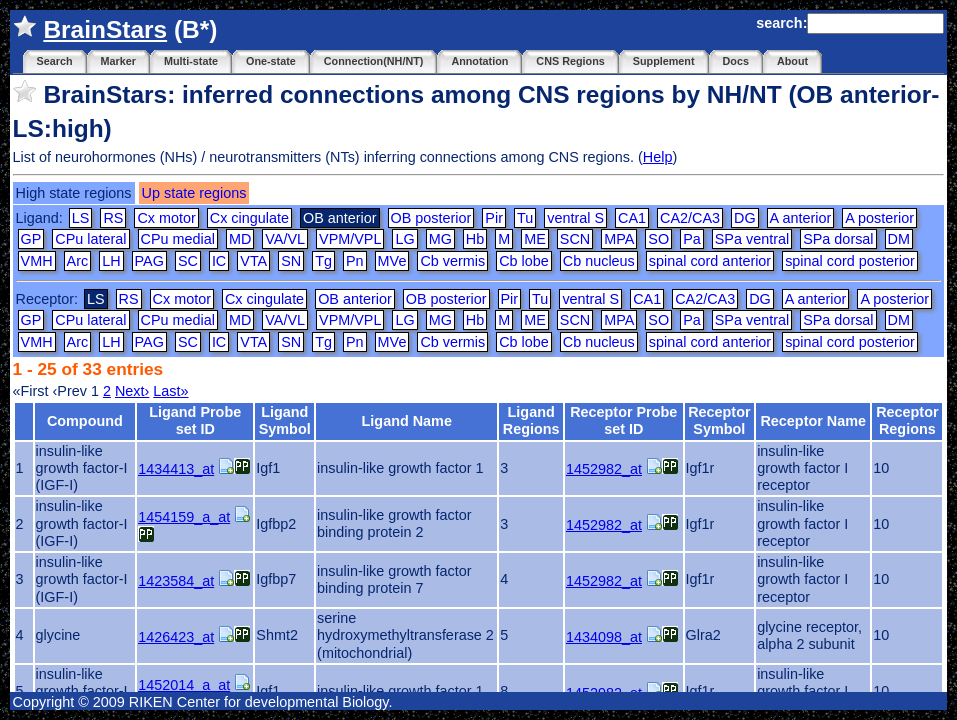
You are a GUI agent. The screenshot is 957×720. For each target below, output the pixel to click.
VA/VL (285, 239)
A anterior (801, 218)
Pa (692, 239)
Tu (525, 218)
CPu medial (178, 239)
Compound (85, 421)
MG (440, 239)
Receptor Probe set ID (623, 420)
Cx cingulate (249, 218)
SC (188, 261)
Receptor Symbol (719, 420)
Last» (170, 391)
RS (113, 218)
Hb (475, 239)
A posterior (879, 218)
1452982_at (604, 469)
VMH (37, 261)
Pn (355, 261)
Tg (323, 261)
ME (535, 239)
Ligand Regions (531, 420)
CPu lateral (90, 239)
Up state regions (194, 193)
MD (240, 239)
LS (81, 218)
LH (111, 261)
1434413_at (176, 469)
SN (291, 261)
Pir (494, 218)
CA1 (632, 218)
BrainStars (105, 29)
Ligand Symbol (285, 420)
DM (899, 239)
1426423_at (176, 637)
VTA (253, 261)
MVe (392, 261)
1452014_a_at (184, 685)
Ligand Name (407, 421)
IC (219, 261)
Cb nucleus (599, 261)
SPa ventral (752, 239)
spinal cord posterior (850, 261)
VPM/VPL (350, 239)
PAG (149, 261)
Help (658, 157)
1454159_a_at (184, 517)
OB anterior (355, 299)
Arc (78, 261)
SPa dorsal (838, 239)
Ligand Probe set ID (195, 420)
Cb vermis (452, 261)
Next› (132, 391)
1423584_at (176, 581)
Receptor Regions (907, 420)
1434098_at (604, 637)
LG (404, 239)
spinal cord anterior (710, 261)
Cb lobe (524, 261)
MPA (619, 239)
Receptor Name (813, 421)
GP (31, 239)
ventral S (575, 218)
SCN (575, 239)
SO (658, 239)
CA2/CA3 (690, 218)
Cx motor (166, 218)
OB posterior (431, 218)
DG (745, 218)
